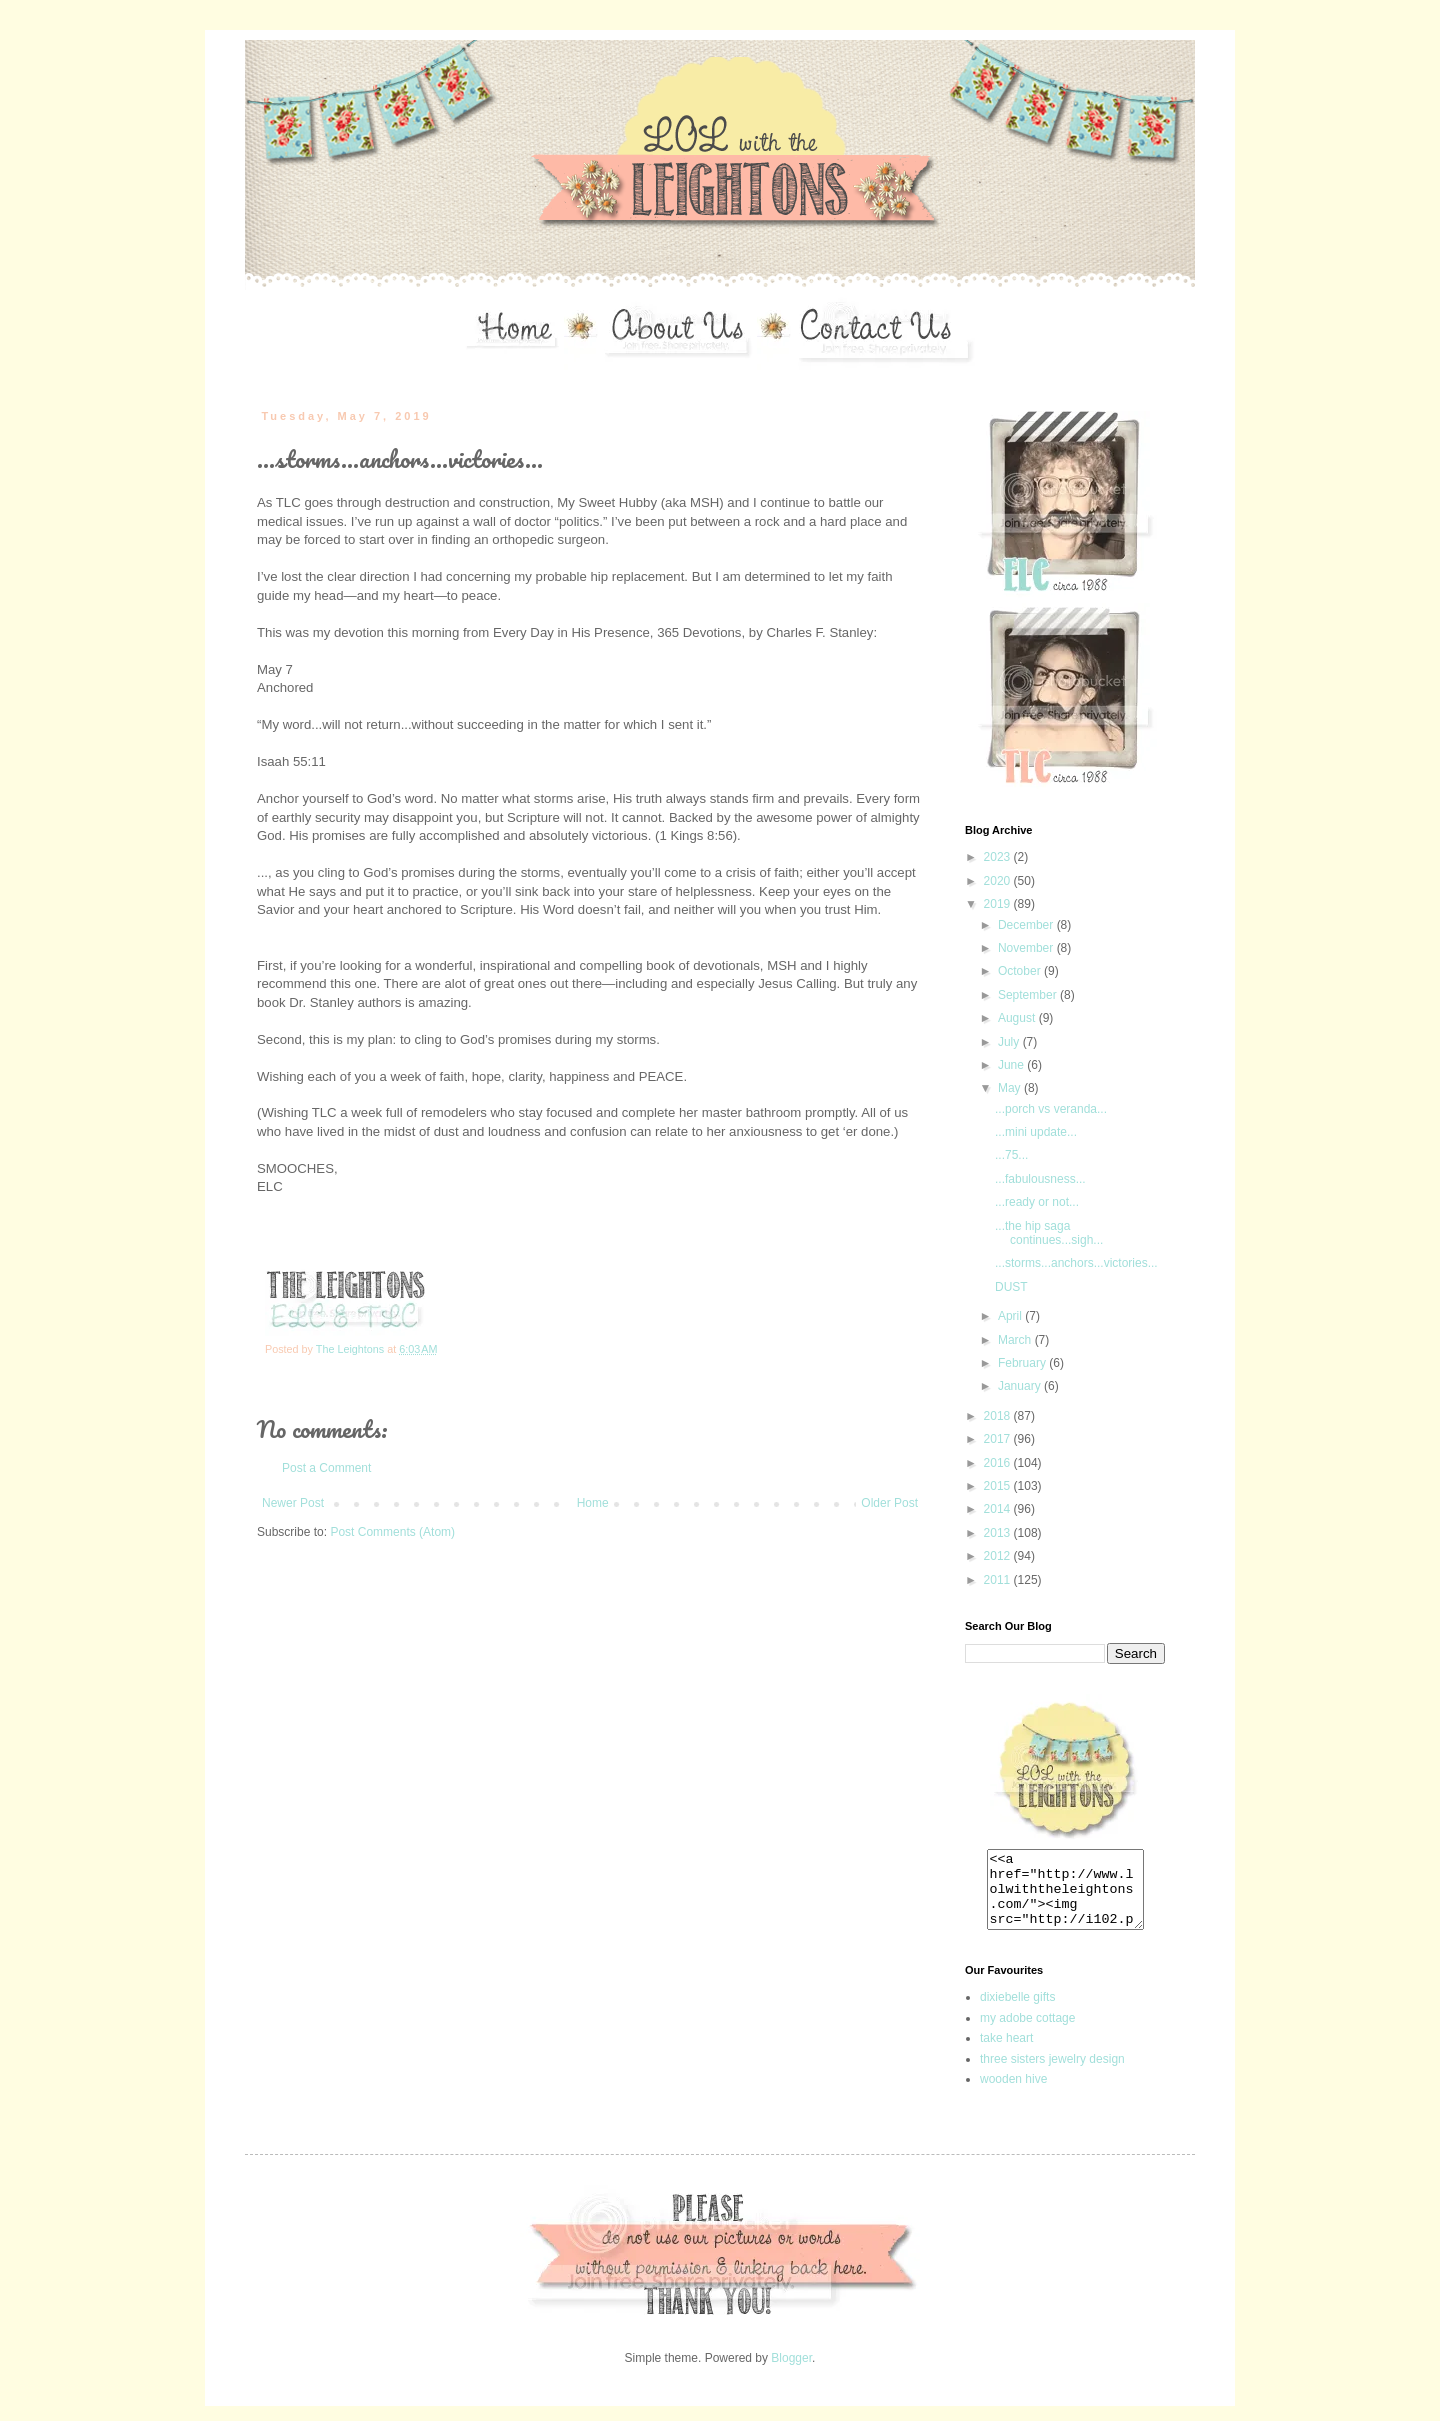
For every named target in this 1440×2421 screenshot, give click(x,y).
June (1012, 1065)
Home (593, 1503)
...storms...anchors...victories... (1076, 1263)
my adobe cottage (1027, 2033)
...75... (1011, 1155)
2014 (999, 1509)
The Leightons (351, 1349)
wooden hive (1013, 2094)
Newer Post (293, 1503)
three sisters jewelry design (1052, 2074)
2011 (999, 1580)
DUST (1011, 1287)
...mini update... (1036, 1132)
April (1011, 1316)
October (1021, 971)
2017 (999, 1439)
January (1021, 1386)
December (1027, 925)
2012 (999, 1556)
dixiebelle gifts (1017, 2012)
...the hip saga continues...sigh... (1049, 1233)
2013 (999, 1533)
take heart (1006, 2053)
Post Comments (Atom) (392, 1532)
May (1011, 1088)
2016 (999, 1463)
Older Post (889, 1503)
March (1016, 1340)
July (1010, 1042)
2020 (999, 881)
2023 (999, 857)
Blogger (791, 2373)
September (1029, 995)
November (1027, 948)
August (1018, 1018)
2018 (999, 1416)
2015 (999, 1486)
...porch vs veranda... (1051, 1109)
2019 (999, 904)
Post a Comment (326, 1468)
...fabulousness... (1040, 1179)
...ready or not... (1037, 1202)
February (1023, 1363)
